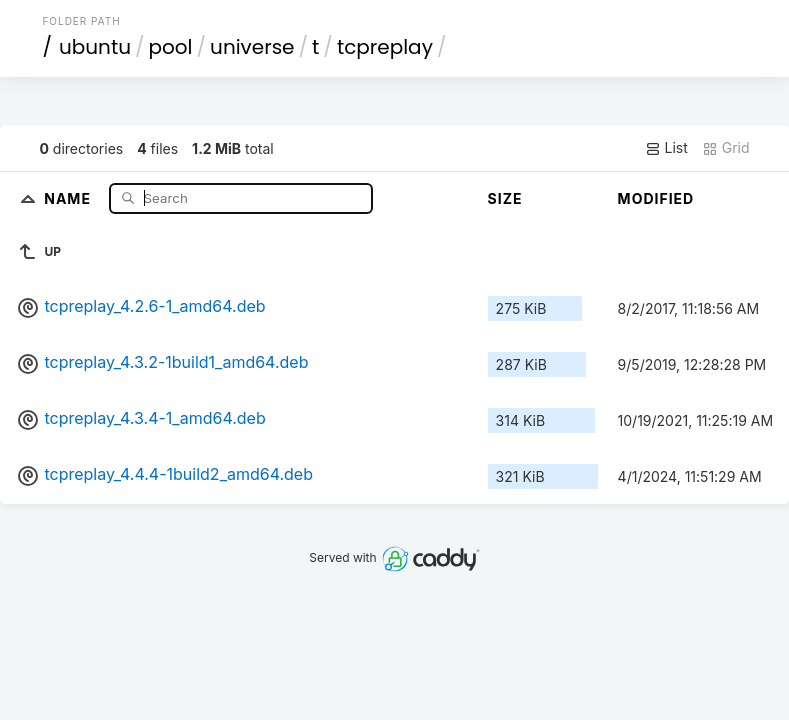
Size (505, 198)
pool (171, 47)
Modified (656, 198)
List (666, 148)
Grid (726, 148)
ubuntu (95, 47)
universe (252, 47)
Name (69, 197)
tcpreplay (385, 47)
